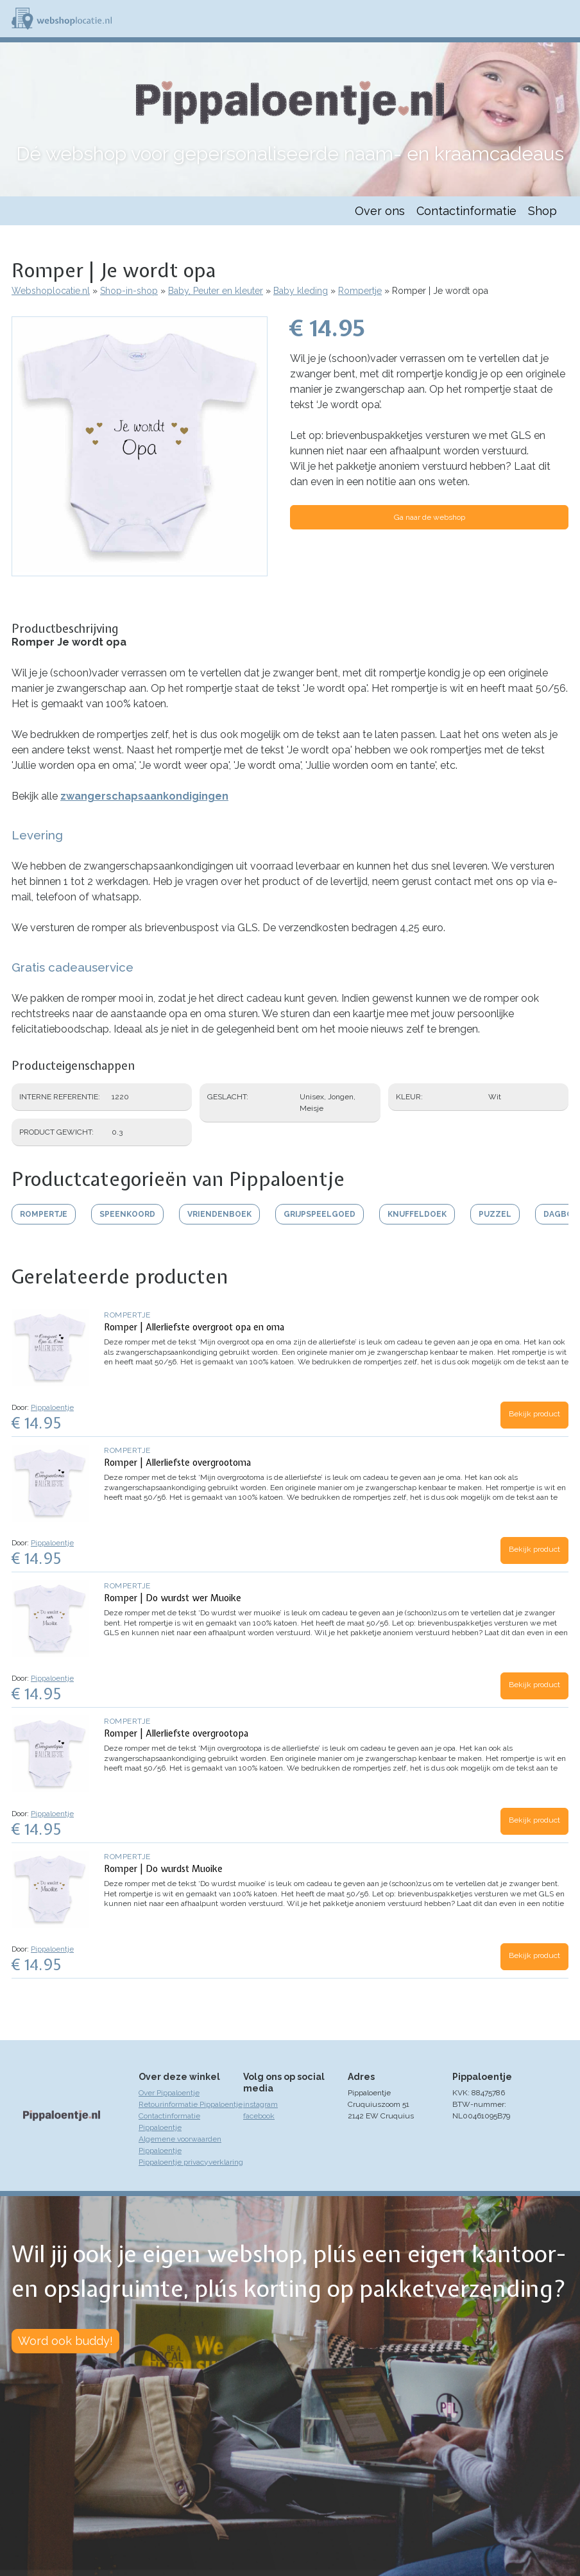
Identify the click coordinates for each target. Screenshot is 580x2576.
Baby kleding (300, 291)
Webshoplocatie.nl (51, 291)
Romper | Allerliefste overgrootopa (176, 1733)
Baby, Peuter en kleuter (215, 291)
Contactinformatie (466, 211)
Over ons (380, 211)
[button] (139, 569)
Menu (564, 18)
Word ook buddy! (65, 2341)
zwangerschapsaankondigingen (144, 796)
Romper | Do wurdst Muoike (163, 1869)
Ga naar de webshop (429, 517)
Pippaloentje (52, 1407)
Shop (542, 211)
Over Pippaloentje (169, 2092)
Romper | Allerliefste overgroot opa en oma (194, 1327)
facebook (259, 2115)
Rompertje (360, 291)
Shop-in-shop (129, 291)
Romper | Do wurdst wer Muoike (172, 1598)
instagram (260, 2104)
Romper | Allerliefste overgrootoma (177, 1462)
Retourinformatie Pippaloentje (191, 2104)
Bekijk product (534, 1413)
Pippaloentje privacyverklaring (191, 2162)
